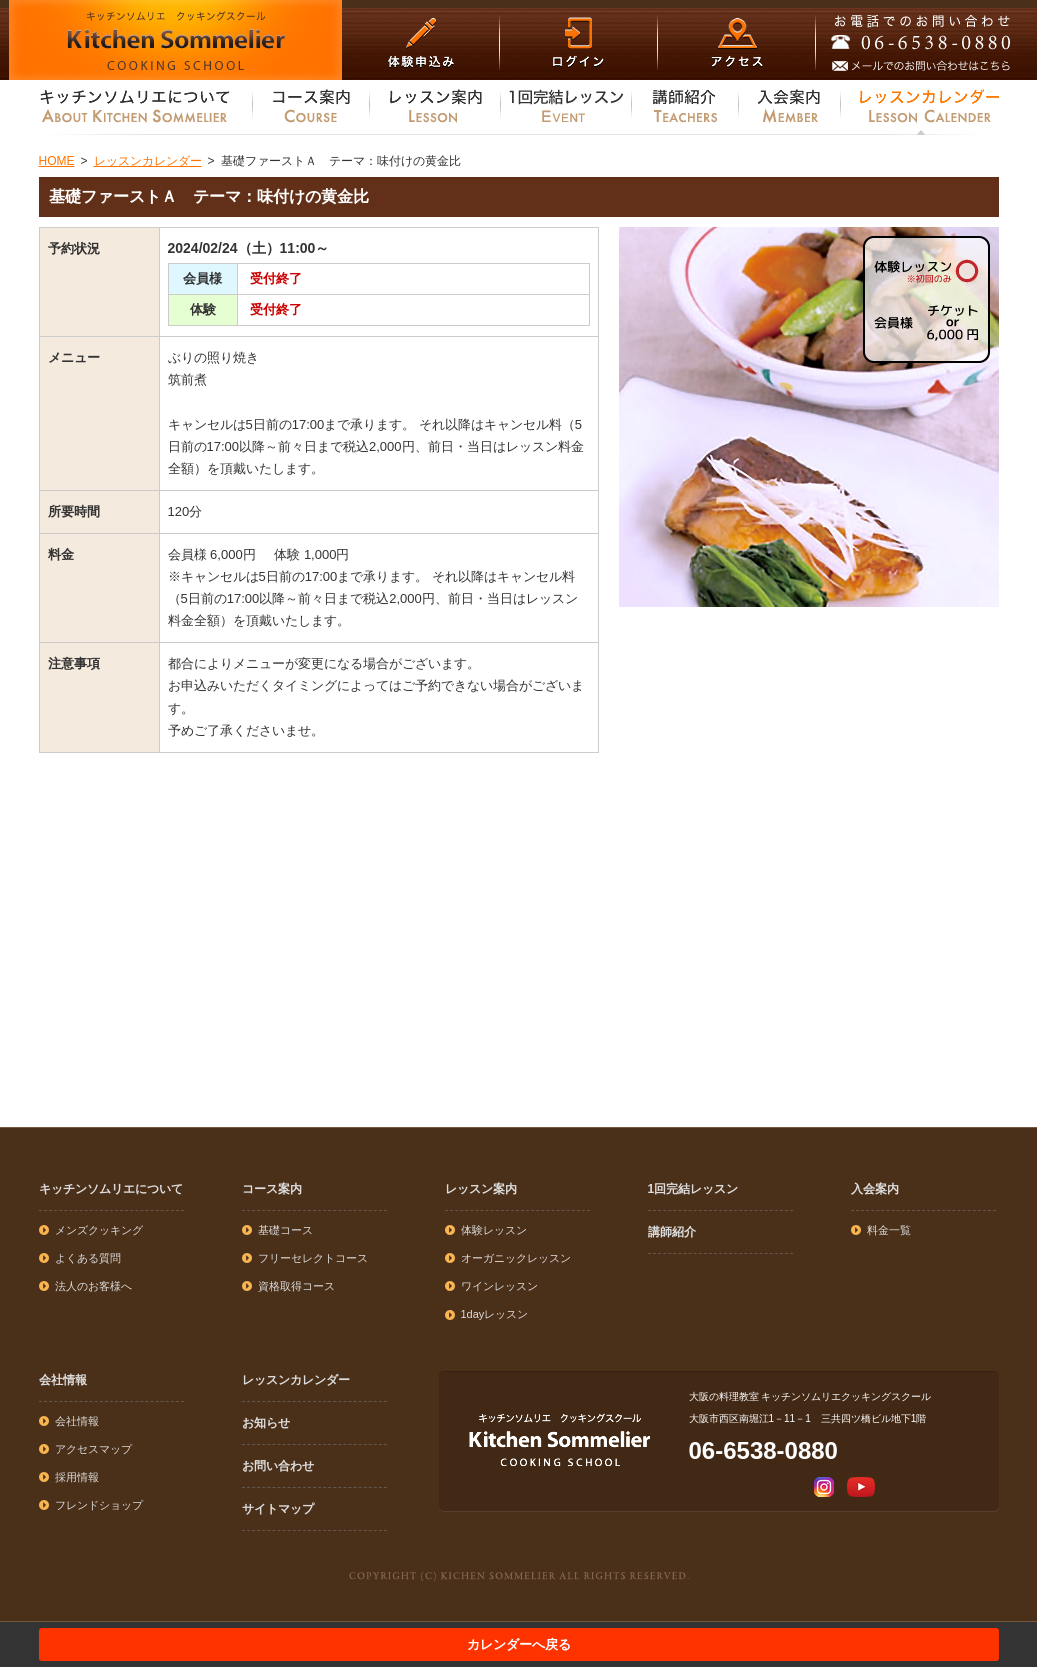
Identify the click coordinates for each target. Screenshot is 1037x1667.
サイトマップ (278, 1509)
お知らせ (266, 1423)
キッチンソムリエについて (111, 1189)
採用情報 (77, 1477)
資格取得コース (296, 1286)
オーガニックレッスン (516, 1258)
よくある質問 (88, 1258)
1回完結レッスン (693, 1189)
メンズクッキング (99, 1230)
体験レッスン (494, 1230)
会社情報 (63, 1380)
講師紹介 (672, 1232)
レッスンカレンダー (296, 1380)
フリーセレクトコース (313, 1258)
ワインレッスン (499, 1286)
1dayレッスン (495, 1314)
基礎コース (285, 1230)
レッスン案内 (481, 1189)
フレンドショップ (99, 1505)
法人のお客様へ (93, 1286)
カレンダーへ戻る (519, 1644)
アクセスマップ (93, 1449)
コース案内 (272, 1189)
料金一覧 (889, 1230)
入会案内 (875, 1189)
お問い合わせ (278, 1466)
